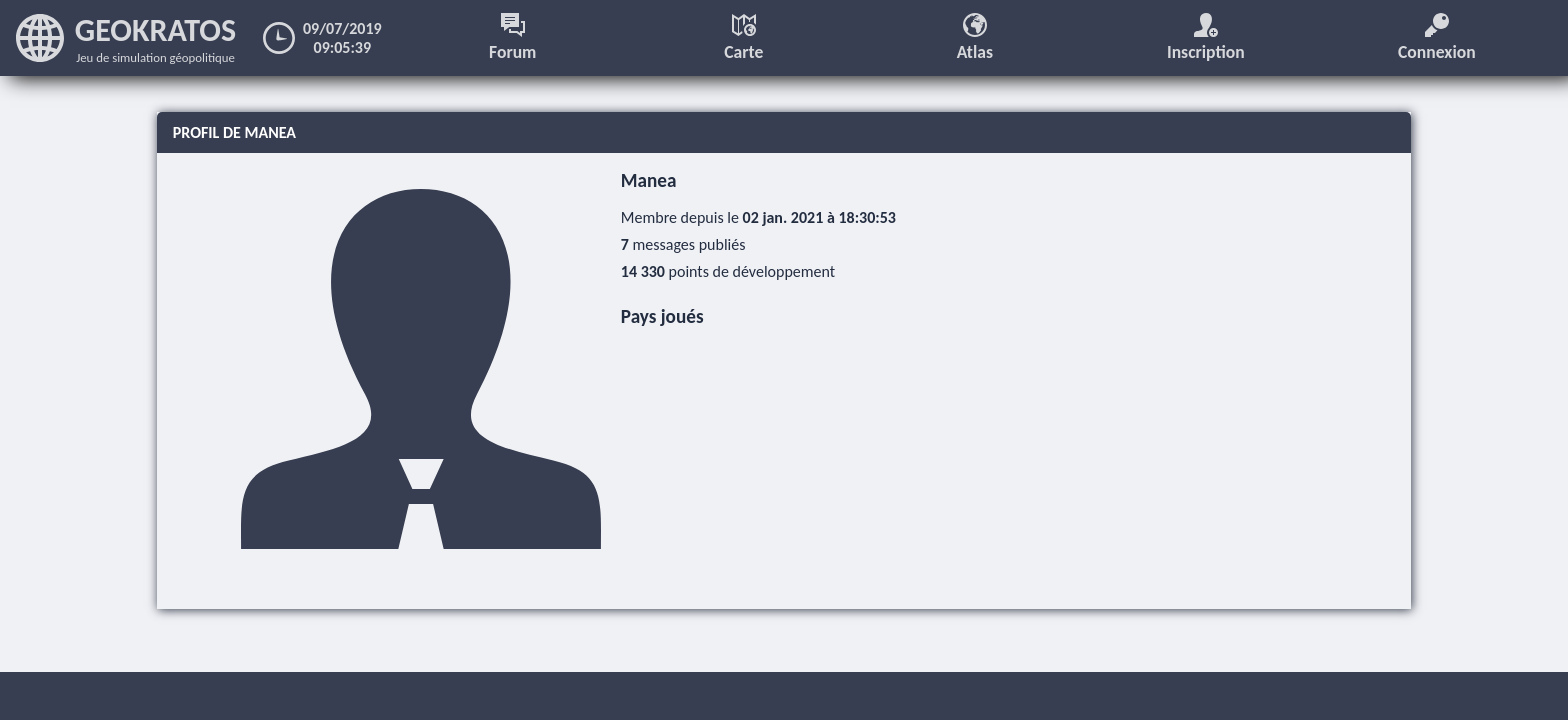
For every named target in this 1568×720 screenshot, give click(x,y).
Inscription (1206, 38)
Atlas (975, 38)
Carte (743, 38)
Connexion (1437, 38)
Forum (512, 38)
